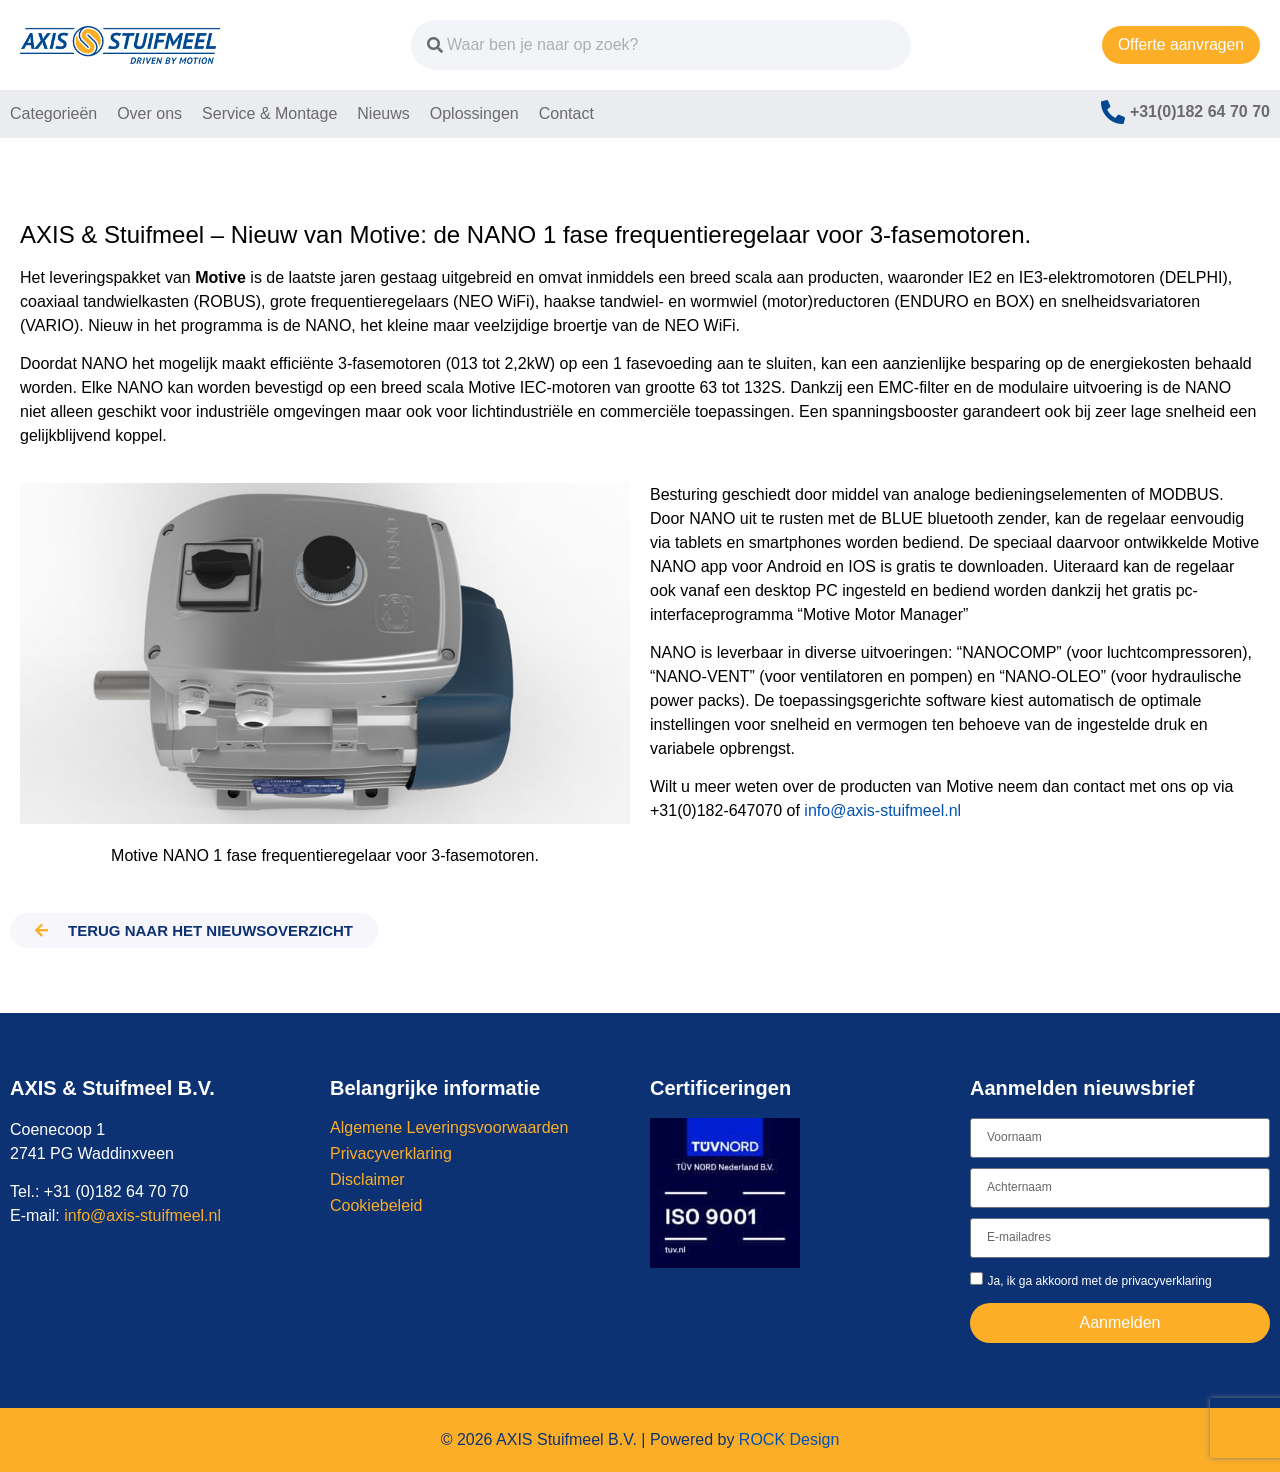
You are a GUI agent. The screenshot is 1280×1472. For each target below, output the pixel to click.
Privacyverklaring (391, 1153)
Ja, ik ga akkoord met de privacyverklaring (1099, 1280)
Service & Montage (269, 113)
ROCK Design (789, 1439)
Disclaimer (367, 1179)
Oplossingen (474, 113)
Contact (566, 113)
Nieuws (383, 113)
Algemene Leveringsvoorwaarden (449, 1127)
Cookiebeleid (376, 1205)
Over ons (149, 113)
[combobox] (644, 45)
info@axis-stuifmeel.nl (882, 810)
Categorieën (53, 113)
